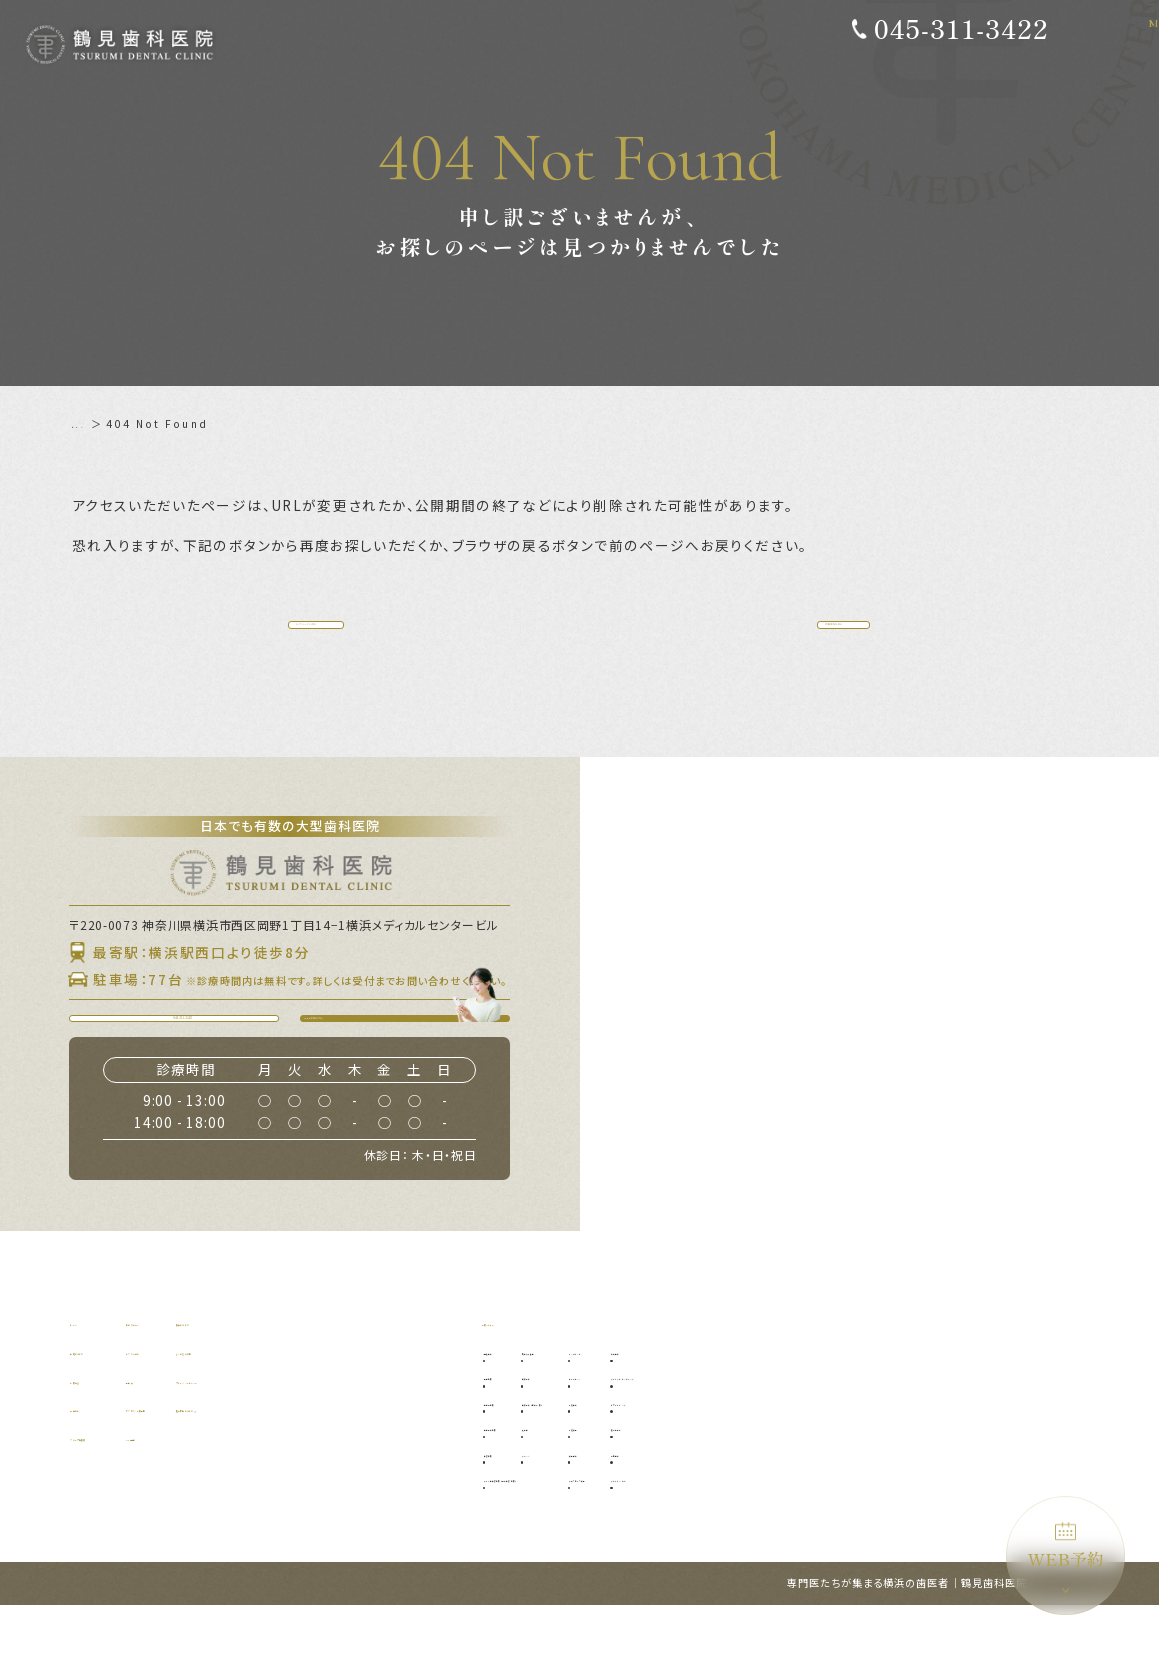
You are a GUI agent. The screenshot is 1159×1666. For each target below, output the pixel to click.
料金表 (219, 1439)
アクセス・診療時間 (256, 1467)
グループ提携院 (114, 1496)
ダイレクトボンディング (907, 1436)
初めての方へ (238, 1381)
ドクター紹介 (238, 1410)
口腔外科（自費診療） (643, 1462)
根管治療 (514, 1512)
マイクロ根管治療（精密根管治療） (577, 1538)
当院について (108, 1410)
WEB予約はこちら (415, 1061)
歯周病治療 (519, 1462)
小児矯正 (753, 1487)
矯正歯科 (753, 1512)
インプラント (763, 1411)
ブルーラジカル (887, 1538)
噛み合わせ (876, 1487)
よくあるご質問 (388, 1410)
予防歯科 (514, 1411)
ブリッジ (612, 1512)
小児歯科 (753, 1462)
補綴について (382, 1381)
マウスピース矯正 (773, 1538)
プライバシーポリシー (407, 1439)
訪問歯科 (871, 1512)
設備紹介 (95, 1467)
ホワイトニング (887, 1462)
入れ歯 (607, 1487)
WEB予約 (1066, 1546)
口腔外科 (612, 1436)
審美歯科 (871, 1411)
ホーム (90, 423)
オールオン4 (761, 1436)
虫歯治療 (514, 1436)
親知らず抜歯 (622, 1411)
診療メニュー (520, 1381)
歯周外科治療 (524, 1487)
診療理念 (95, 1439)
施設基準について (395, 1467)
